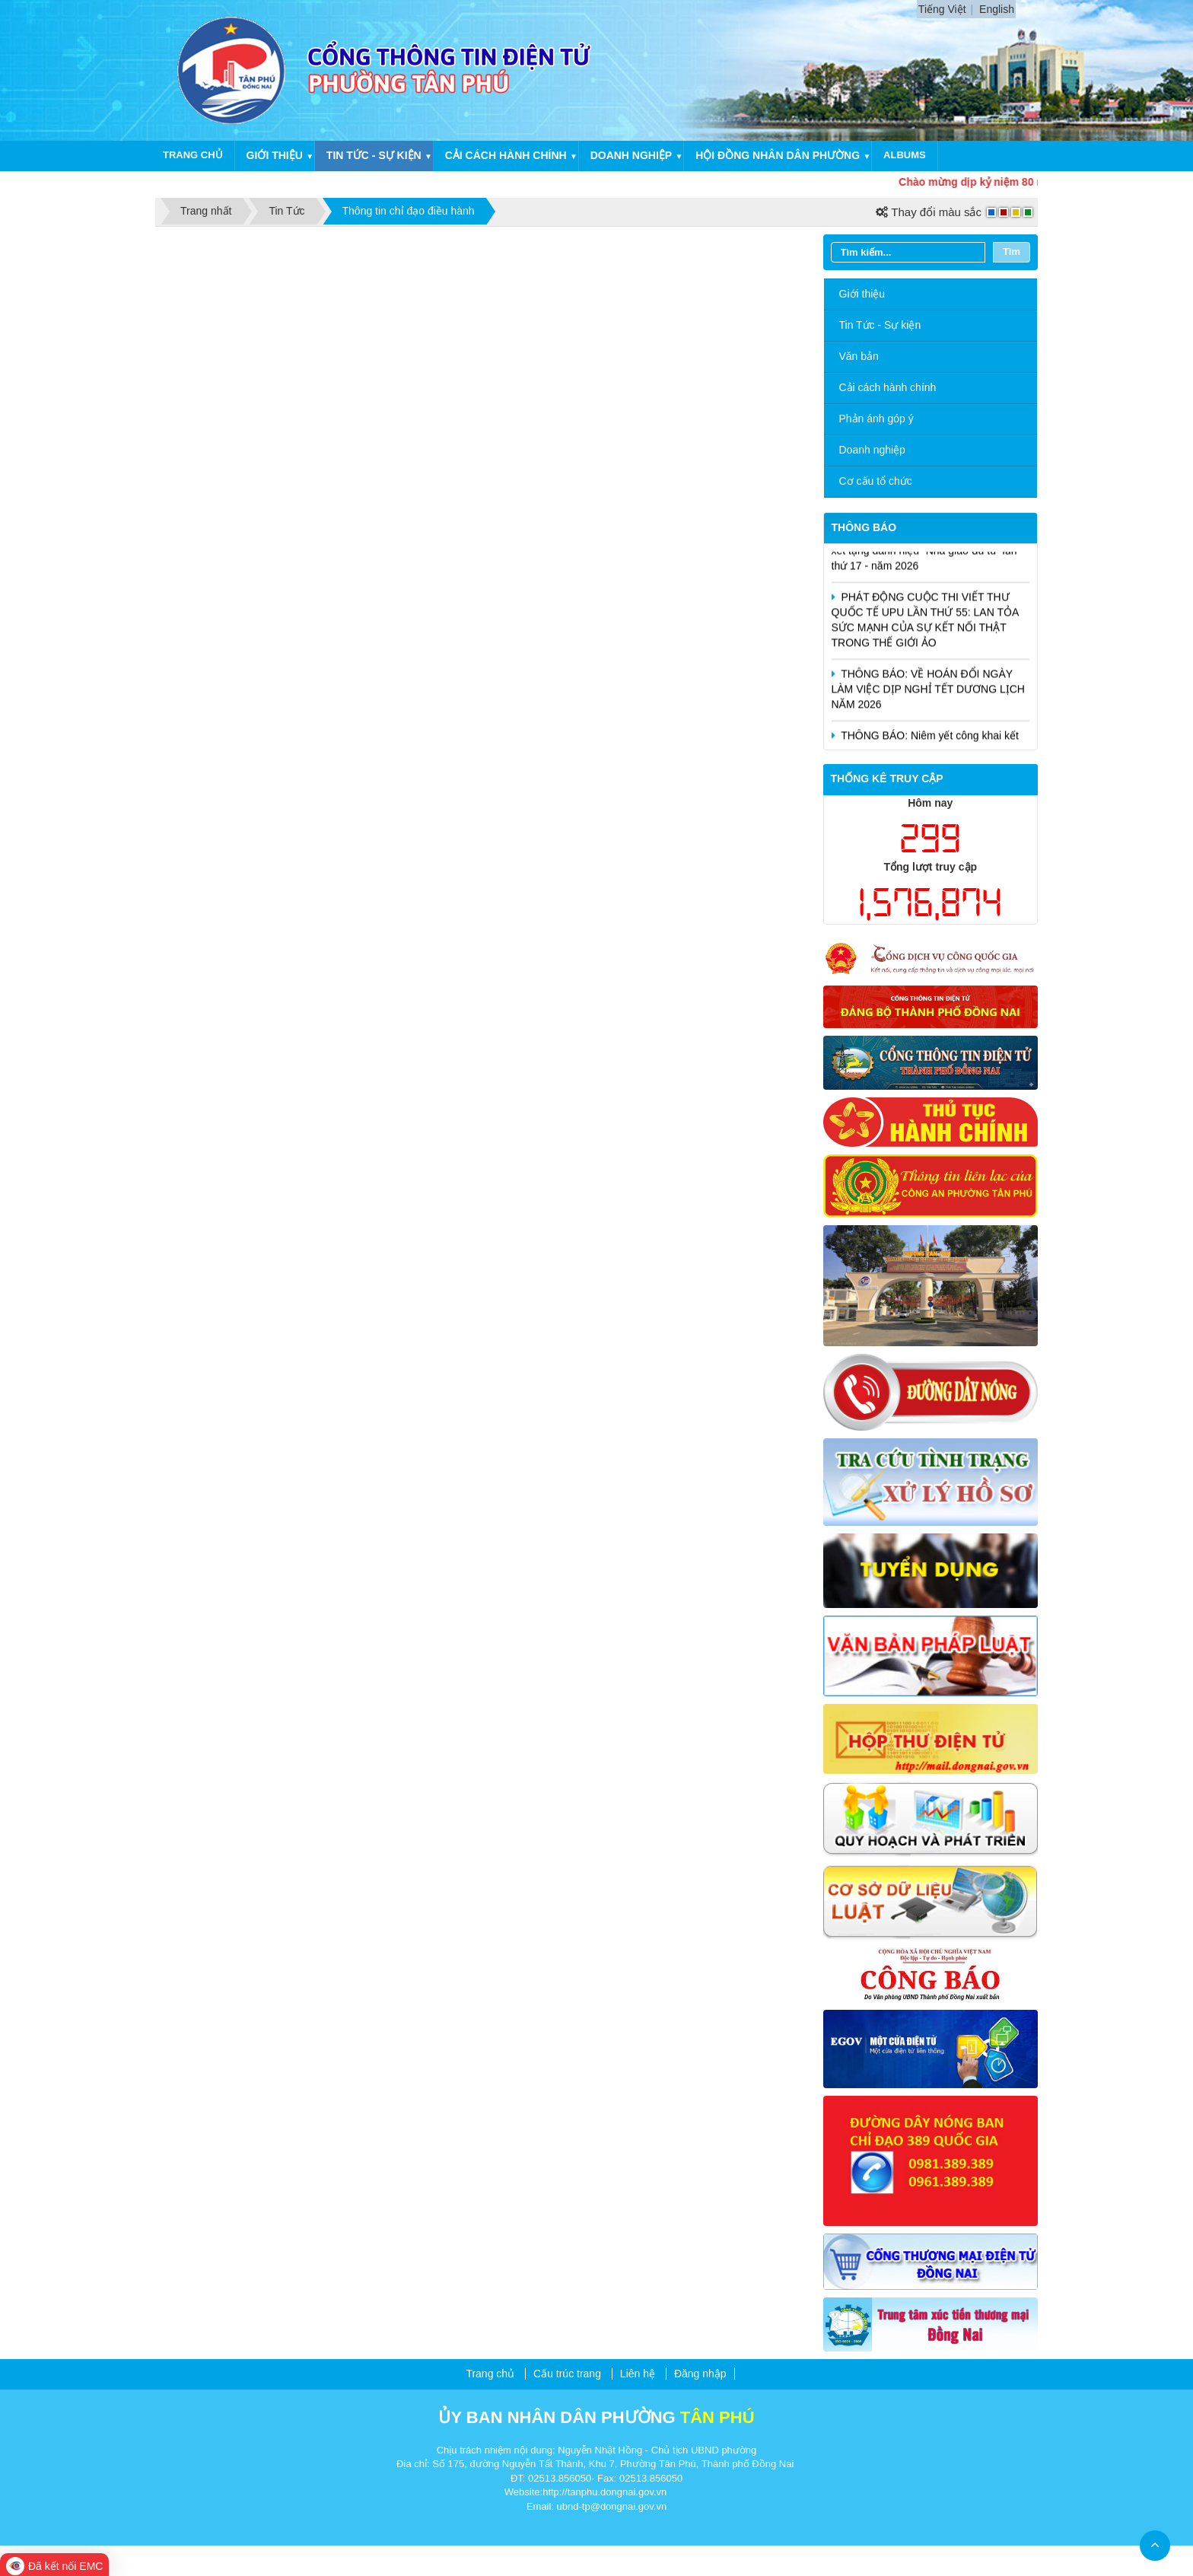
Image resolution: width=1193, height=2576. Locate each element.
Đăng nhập (700, 2373)
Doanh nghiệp (631, 155)
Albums (904, 155)
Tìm (1011, 251)
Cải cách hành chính (506, 155)
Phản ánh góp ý (876, 418)
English (996, 9)
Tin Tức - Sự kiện (880, 325)
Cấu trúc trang (567, 2373)
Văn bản (859, 356)
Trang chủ (193, 155)
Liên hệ (637, 2373)
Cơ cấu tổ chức (875, 481)
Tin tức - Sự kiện (374, 155)
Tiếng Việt (942, 9)
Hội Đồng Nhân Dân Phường (777, 155)
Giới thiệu (275, 155)
